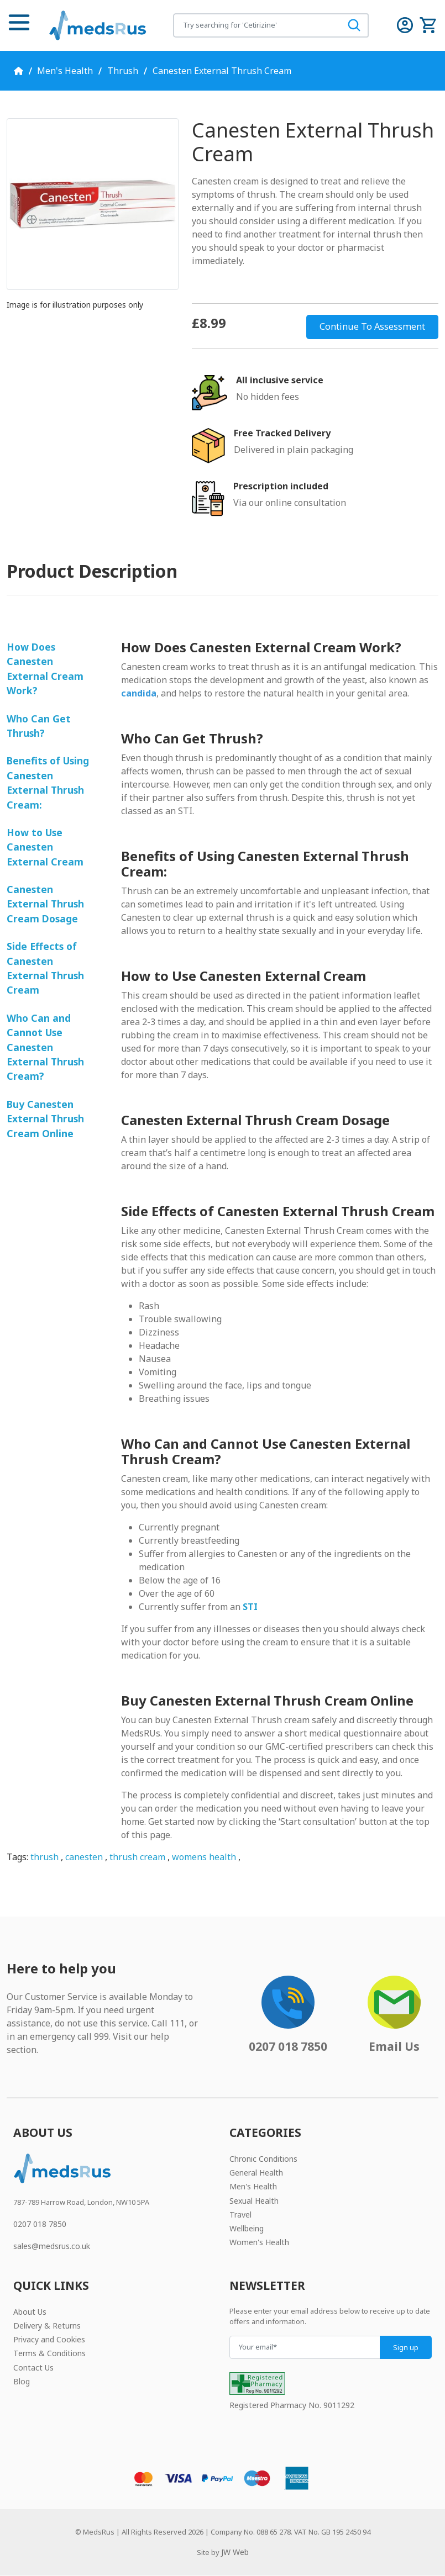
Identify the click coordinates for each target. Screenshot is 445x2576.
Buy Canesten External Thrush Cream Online (45, 1118)
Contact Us (33, 2367)
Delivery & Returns (47, 2325)
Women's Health (259, 2242)
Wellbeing (246, 2228)
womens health (204, 1857)
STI (250, 1607)
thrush (44, 1857)
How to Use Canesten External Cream (45, 847)
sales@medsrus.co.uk (51, 2246)
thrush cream (137, 1857)
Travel (240, 2214)
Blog (21, 2381)
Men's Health (65, 71)
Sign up (405, 2347)
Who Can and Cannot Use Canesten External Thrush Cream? (45, 1047)
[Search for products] (257, 25)
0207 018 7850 (39, 2224)
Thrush (122, 71)
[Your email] (305, 2347)
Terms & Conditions (49, 2353)
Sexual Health (254, 2200)
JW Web (235, 2552)
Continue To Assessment (372, 326)
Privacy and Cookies (49, 2339)
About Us (29, 2311)
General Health (256, 2172)
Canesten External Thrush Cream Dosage (45, 904)
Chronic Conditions (263, 2158)
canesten (84, 1857)
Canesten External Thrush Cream (222, 71)
